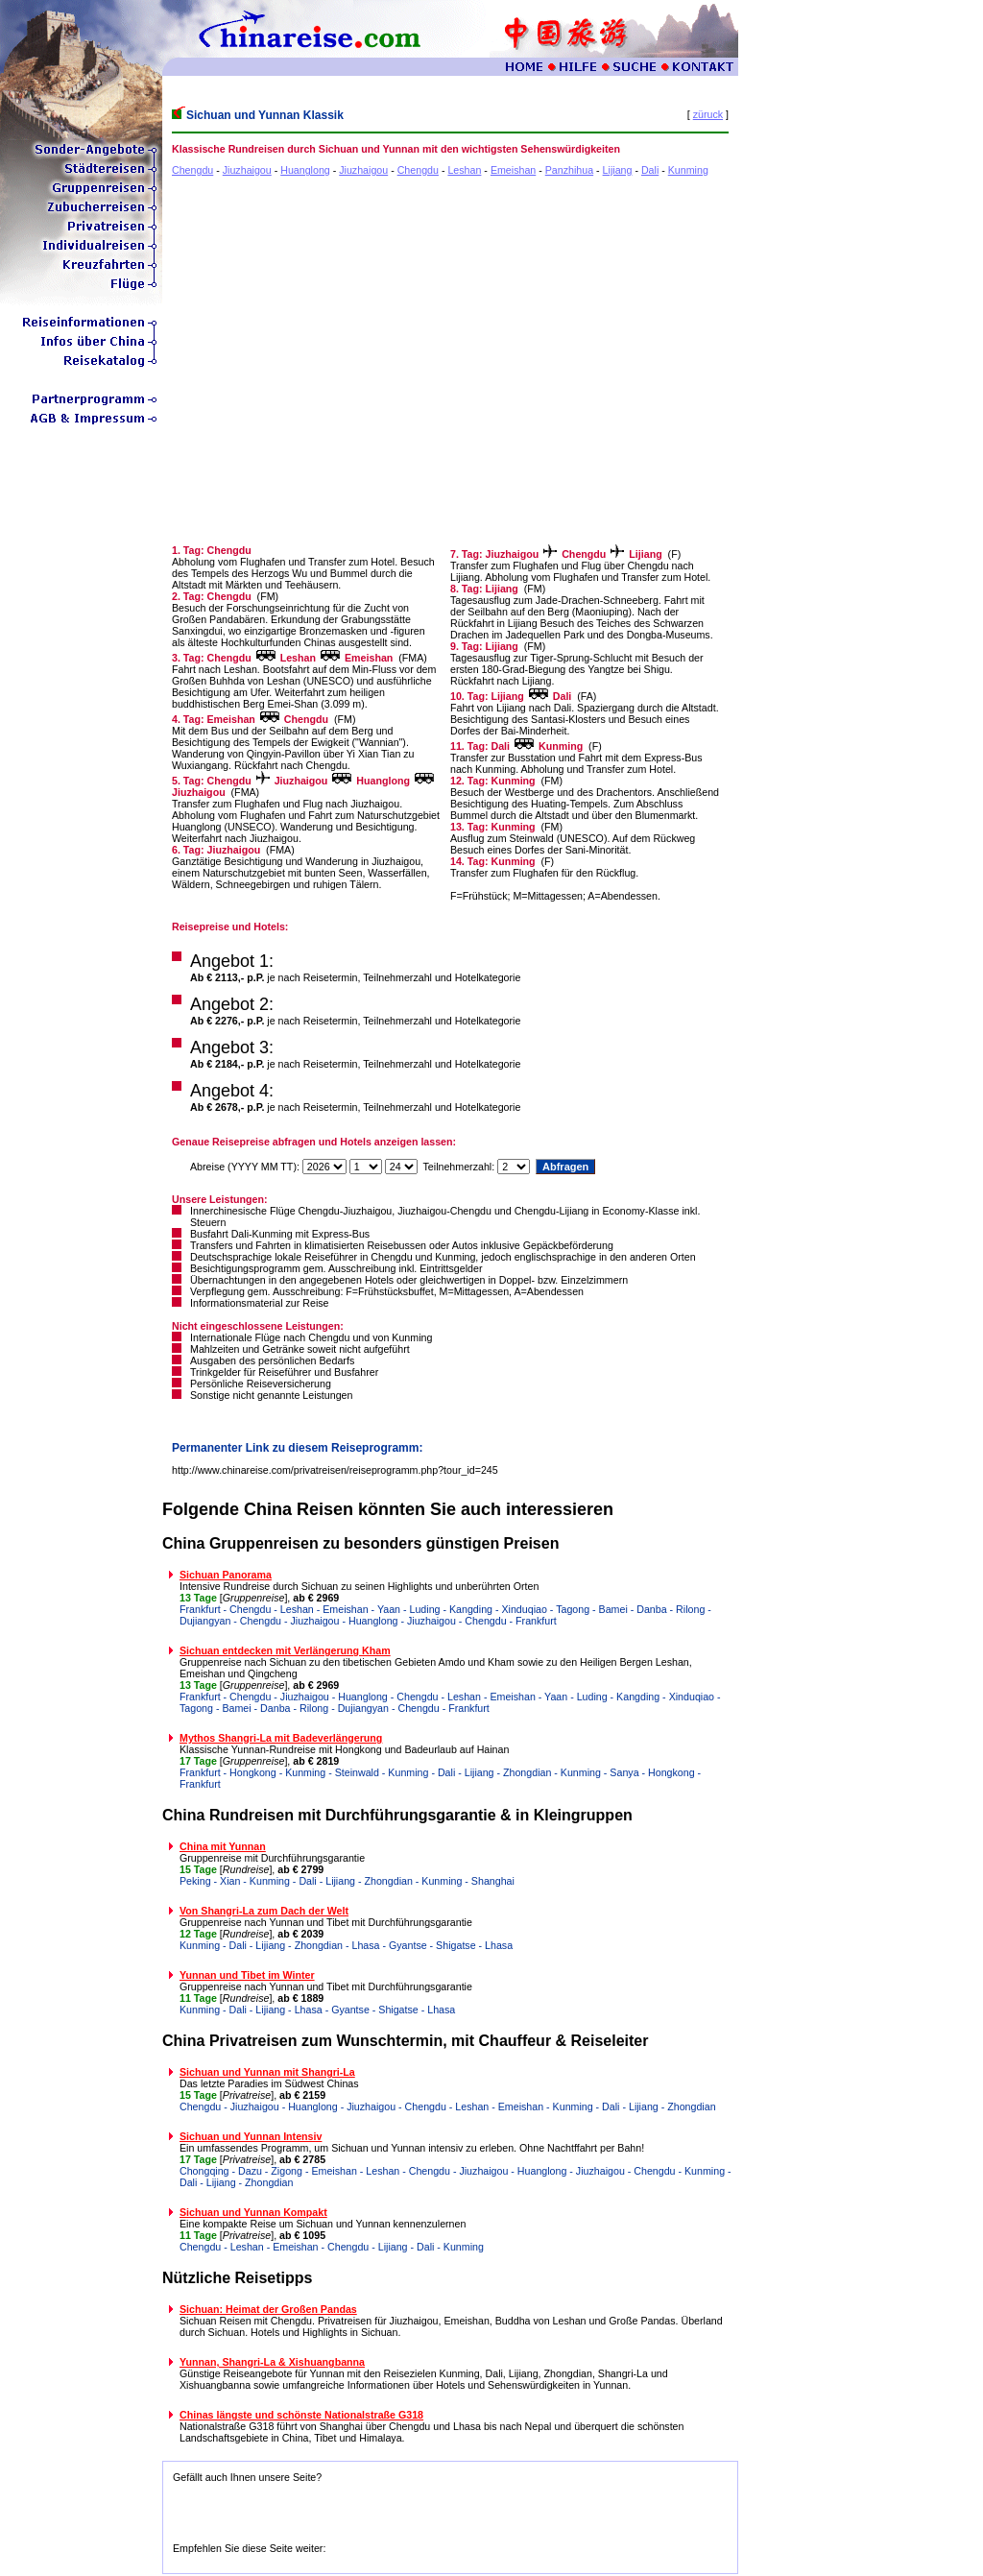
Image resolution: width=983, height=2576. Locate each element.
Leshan (464, 170)
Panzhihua (569, 170)
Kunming (688, 170)
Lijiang (618, 170)
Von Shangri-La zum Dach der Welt (264, 1910)
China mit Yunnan (223, 1846)
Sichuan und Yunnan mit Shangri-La (267, 2072)
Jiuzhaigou (247, 170)
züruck (708, 114)
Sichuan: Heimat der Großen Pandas (268, 2309)
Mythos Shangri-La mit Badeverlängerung (281, 1738)
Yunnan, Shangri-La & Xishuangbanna (272, 2362)
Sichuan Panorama (226, 1574)
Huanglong (305, 170)
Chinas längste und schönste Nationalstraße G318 (301, 2414)
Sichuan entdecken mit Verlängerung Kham (285, 1650)
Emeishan (513, 170)
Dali (650, 170)
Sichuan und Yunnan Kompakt (253, 2212)
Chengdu (192, 170)
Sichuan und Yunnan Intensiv (251, 2136)
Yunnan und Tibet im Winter (247, 1975)
